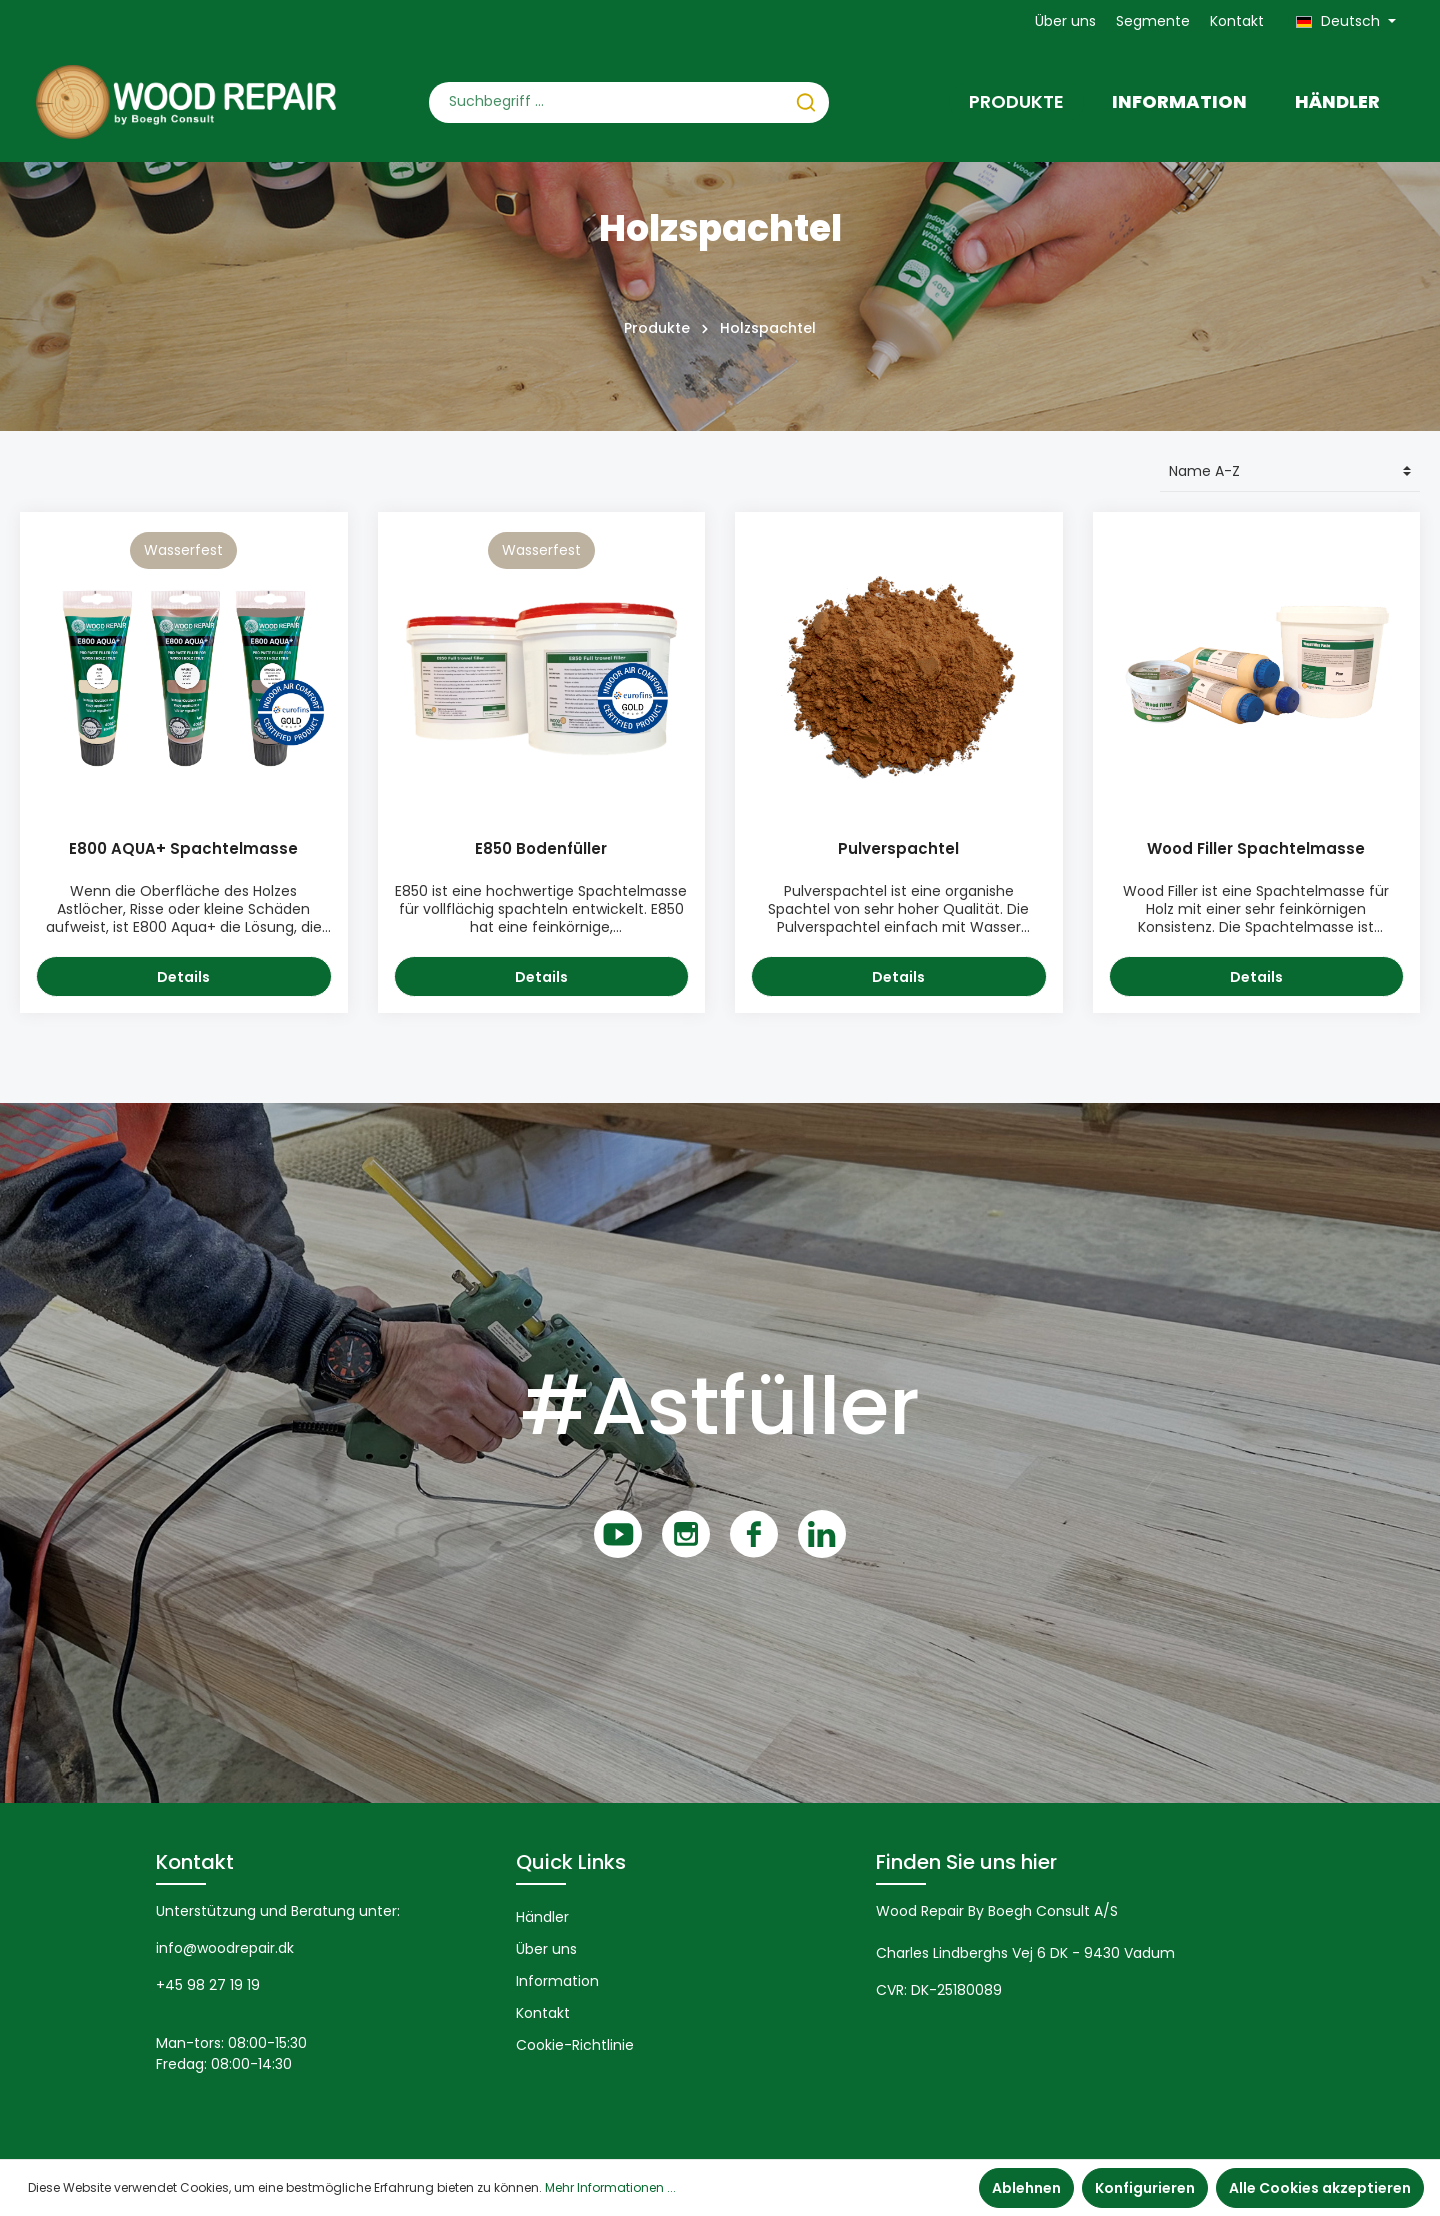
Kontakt (1237, 21)
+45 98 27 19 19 (208, 1985)
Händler (542, 1917)
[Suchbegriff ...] (606, 102)
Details (183, 977)
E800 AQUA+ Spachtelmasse (183, 849)
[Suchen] (806, 102)
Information (557, 1981)
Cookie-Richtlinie (575, 2045)
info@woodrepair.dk (225, 1948)
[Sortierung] (1290, 471)
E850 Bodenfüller (541, 849)
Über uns (1065, 21)
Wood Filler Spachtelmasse (1256, 849)
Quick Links (571, 1862)
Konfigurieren (1145, 2188)
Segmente (1153, 21)
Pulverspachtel (898, 849)
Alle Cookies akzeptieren (1320, 2188)
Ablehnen (1026, 2188)
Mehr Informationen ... (610, 2187)
